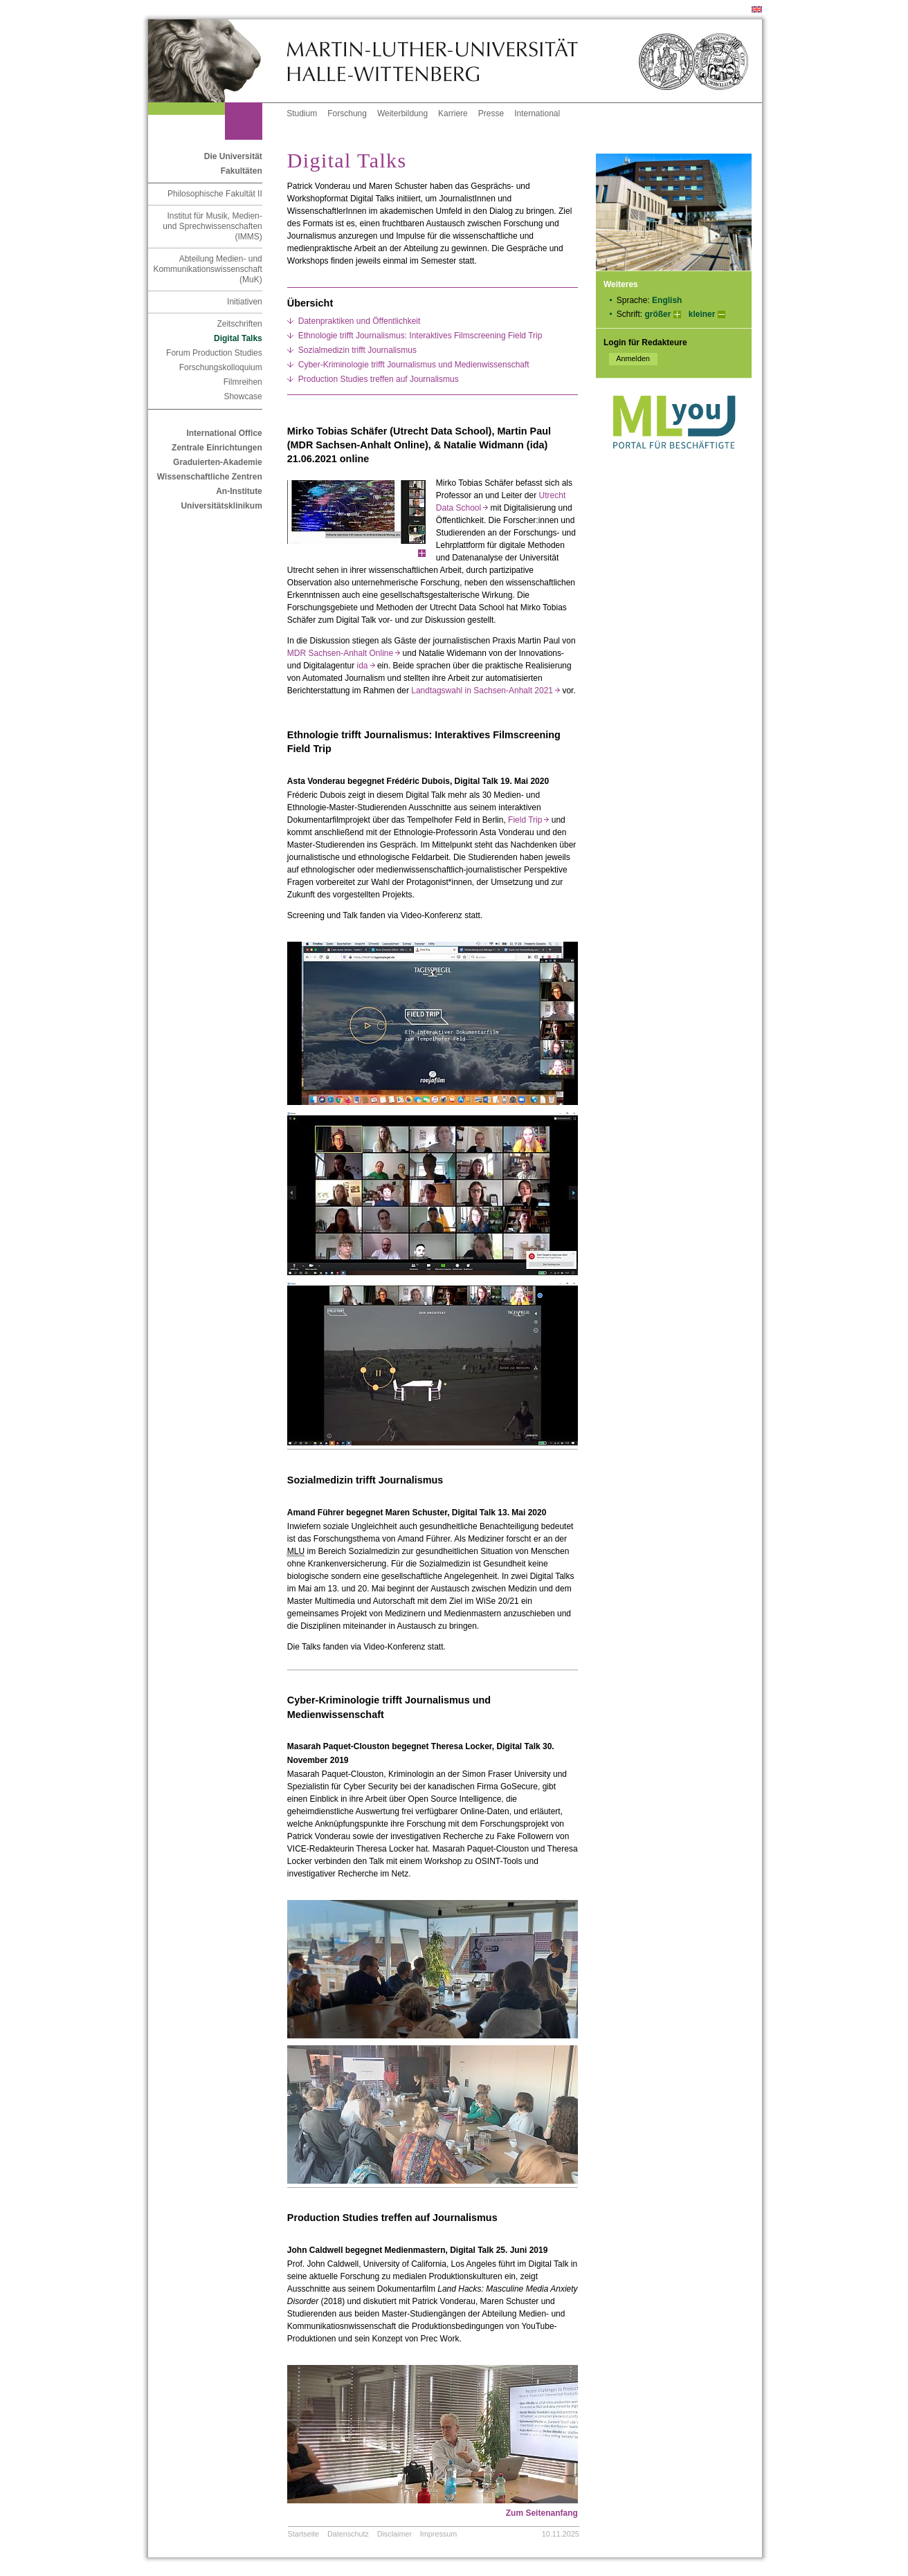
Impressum (438, 2534)
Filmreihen (243, 382)
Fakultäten (241, 171)
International (537, 113)
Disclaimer (394, 2534)
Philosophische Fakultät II (214, 194)
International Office (224, 433)
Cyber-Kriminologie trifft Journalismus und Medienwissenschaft (413, 364)
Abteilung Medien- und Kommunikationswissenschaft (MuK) (207, 269)
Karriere (453, 113)
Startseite (304, 2534)
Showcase (243, 396)
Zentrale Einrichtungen (217, 448)
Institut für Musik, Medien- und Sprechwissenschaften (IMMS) (212, 226)
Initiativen (244, 302)
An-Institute (239, 491)
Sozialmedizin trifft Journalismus (357, 350)
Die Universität (233, 156)
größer (657, 314)
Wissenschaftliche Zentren (209, 477)
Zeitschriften (239, 324)
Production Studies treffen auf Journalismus (378, 379)
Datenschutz (348, 2534)
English (667, 300)
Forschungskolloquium (220, 367)
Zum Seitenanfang (542, 2513)
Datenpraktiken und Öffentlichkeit (359, 321)
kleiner (702, 314)
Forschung (347, 113)
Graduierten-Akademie (217, 462)
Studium (302, 113)
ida (366, 665)
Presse (491, 113)
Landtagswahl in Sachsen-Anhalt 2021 (485, 690)
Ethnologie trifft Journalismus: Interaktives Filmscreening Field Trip (420, 335)
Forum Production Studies (214, 353)
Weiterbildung (402, 113)
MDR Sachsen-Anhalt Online (343, 653)
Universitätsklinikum (221, 506)
